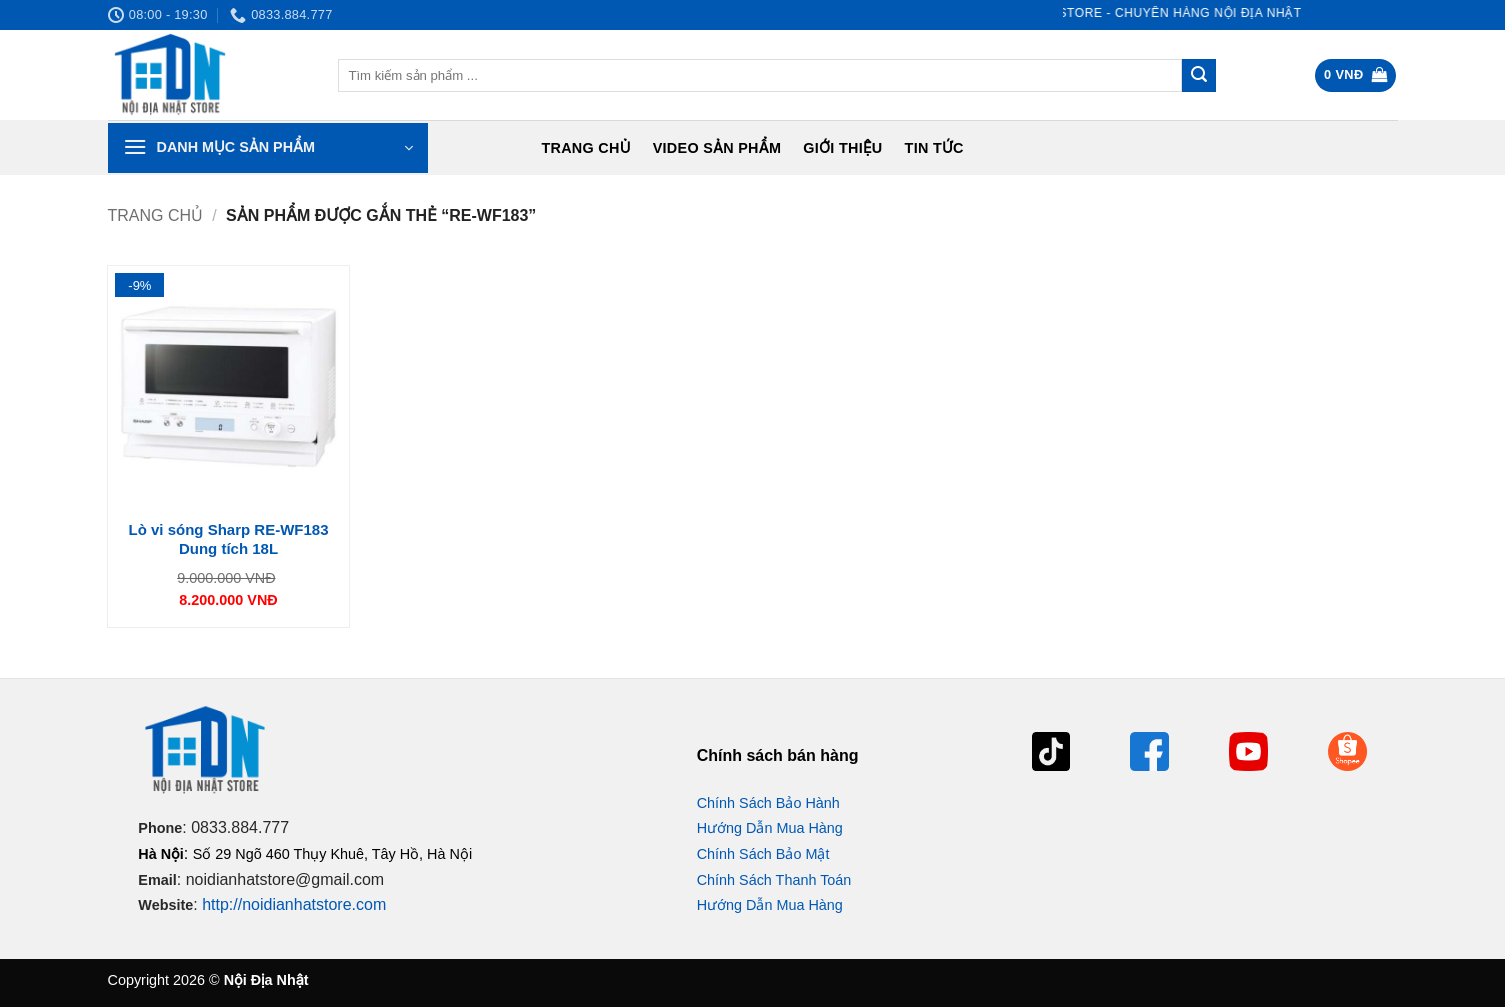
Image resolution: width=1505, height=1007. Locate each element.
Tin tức (934, 148)
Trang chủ (585, 148)
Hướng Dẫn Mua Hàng (770, 828)
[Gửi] (1199, 76)
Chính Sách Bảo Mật (763, 854)
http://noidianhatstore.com (294, 904)
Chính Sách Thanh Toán (774, 880)
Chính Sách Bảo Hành (768, 803)
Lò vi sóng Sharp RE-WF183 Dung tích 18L (228, 539)
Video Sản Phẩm (717, 148)
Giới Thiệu (842, 148)
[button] (1355, 75)
